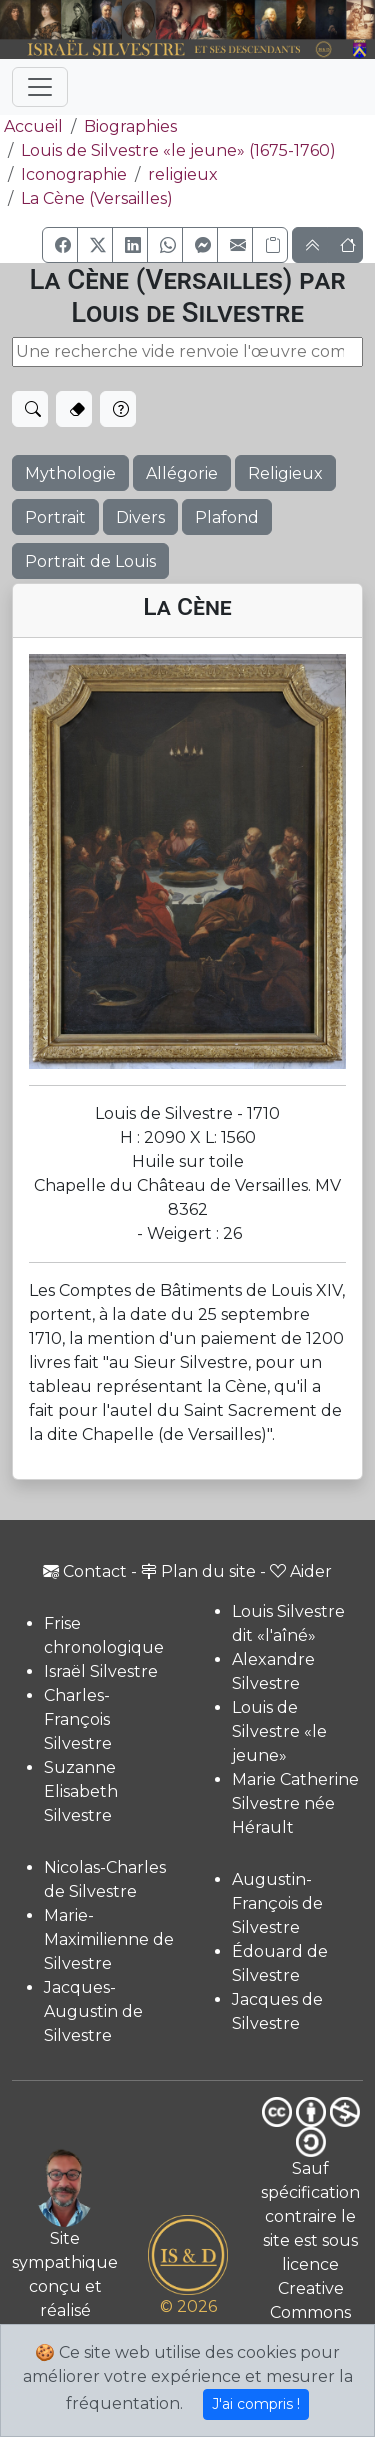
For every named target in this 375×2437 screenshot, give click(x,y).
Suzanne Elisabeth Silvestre (81, 1791)
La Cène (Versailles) (97, 198)
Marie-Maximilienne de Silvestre (109, 1939)
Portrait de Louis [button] (90, 561)
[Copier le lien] (270, 245)
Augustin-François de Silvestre (277, 1903)
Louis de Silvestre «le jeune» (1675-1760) (178, 150)
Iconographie (74, 174)
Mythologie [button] (70, 473)
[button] (60, 245)
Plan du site (198, 1571)
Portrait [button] (55, 517)
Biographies (130, 126)
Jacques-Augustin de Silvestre (93, 2011)
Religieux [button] (285, 473)
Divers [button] (140, 517)
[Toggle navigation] (40, 87)
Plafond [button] (227, 517)
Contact (85, 1571)
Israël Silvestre (101, 1671)
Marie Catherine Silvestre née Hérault (295, 1803)
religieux (183, 174)
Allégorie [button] (182, 473)
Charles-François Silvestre (78, 1719)
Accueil (31, 126)
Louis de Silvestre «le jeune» (279, 1731)
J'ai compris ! (256, 2404)
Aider (301, 1571)
